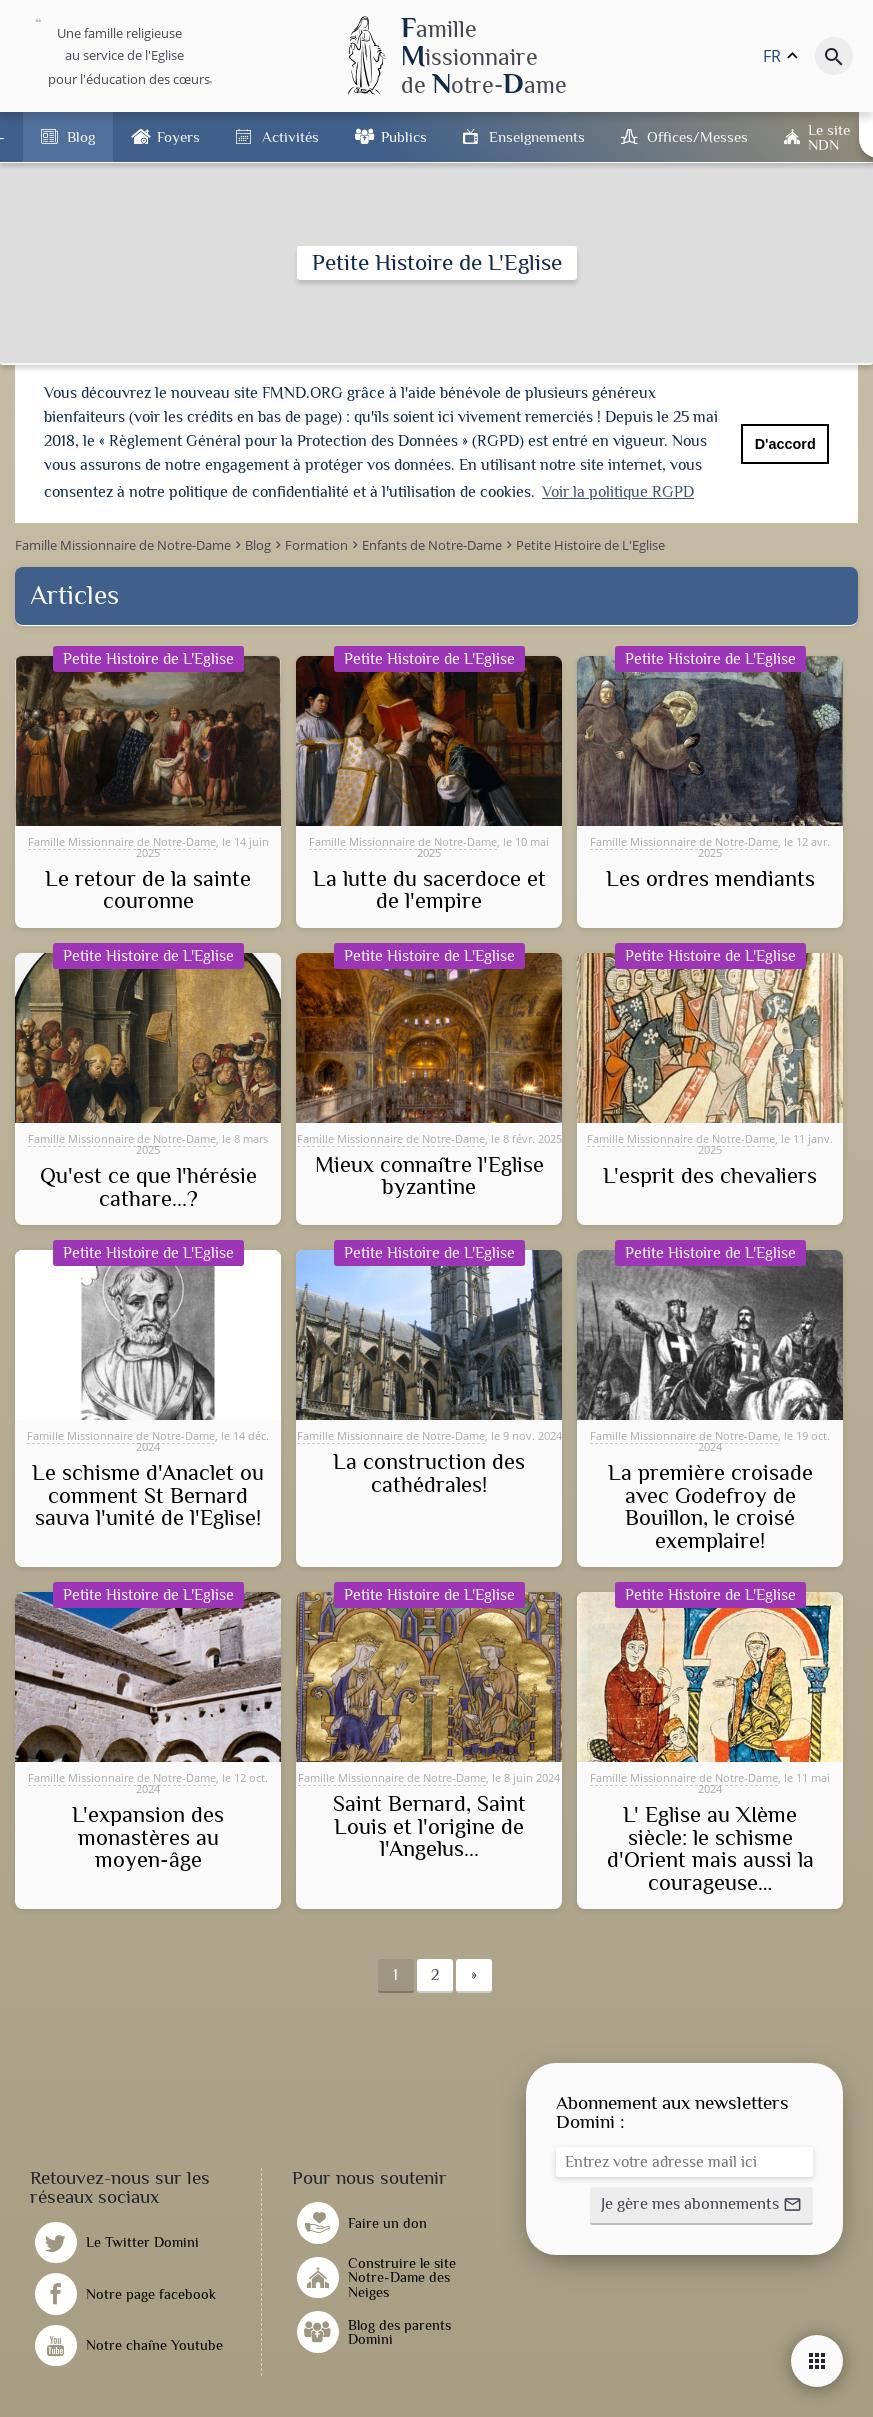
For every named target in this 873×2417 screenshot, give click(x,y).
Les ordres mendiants (710, 877)
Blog (81, 136)
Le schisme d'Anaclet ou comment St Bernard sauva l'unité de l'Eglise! (148, 1493)
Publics (404, 136)
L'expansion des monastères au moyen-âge (148, 1835)
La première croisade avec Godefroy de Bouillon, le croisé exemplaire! (710, 1505)
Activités (290, 136)
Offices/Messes (697, 136)
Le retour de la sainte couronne (148, 888)
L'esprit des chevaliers (710, 1174)
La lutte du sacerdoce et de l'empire (429, 888)
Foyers (178, 136)
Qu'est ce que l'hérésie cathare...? (148, 1185)
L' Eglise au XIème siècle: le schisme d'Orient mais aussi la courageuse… (710, 1847)
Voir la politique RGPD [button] (618, 492)
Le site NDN (829, 137)
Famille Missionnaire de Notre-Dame (122, 839)
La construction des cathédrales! (429, 1471)
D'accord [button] (785, 444)
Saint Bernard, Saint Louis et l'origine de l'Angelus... (429, 1824)
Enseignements (537, 136)
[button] (701, 2203)
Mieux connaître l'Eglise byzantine (429, 1174)
